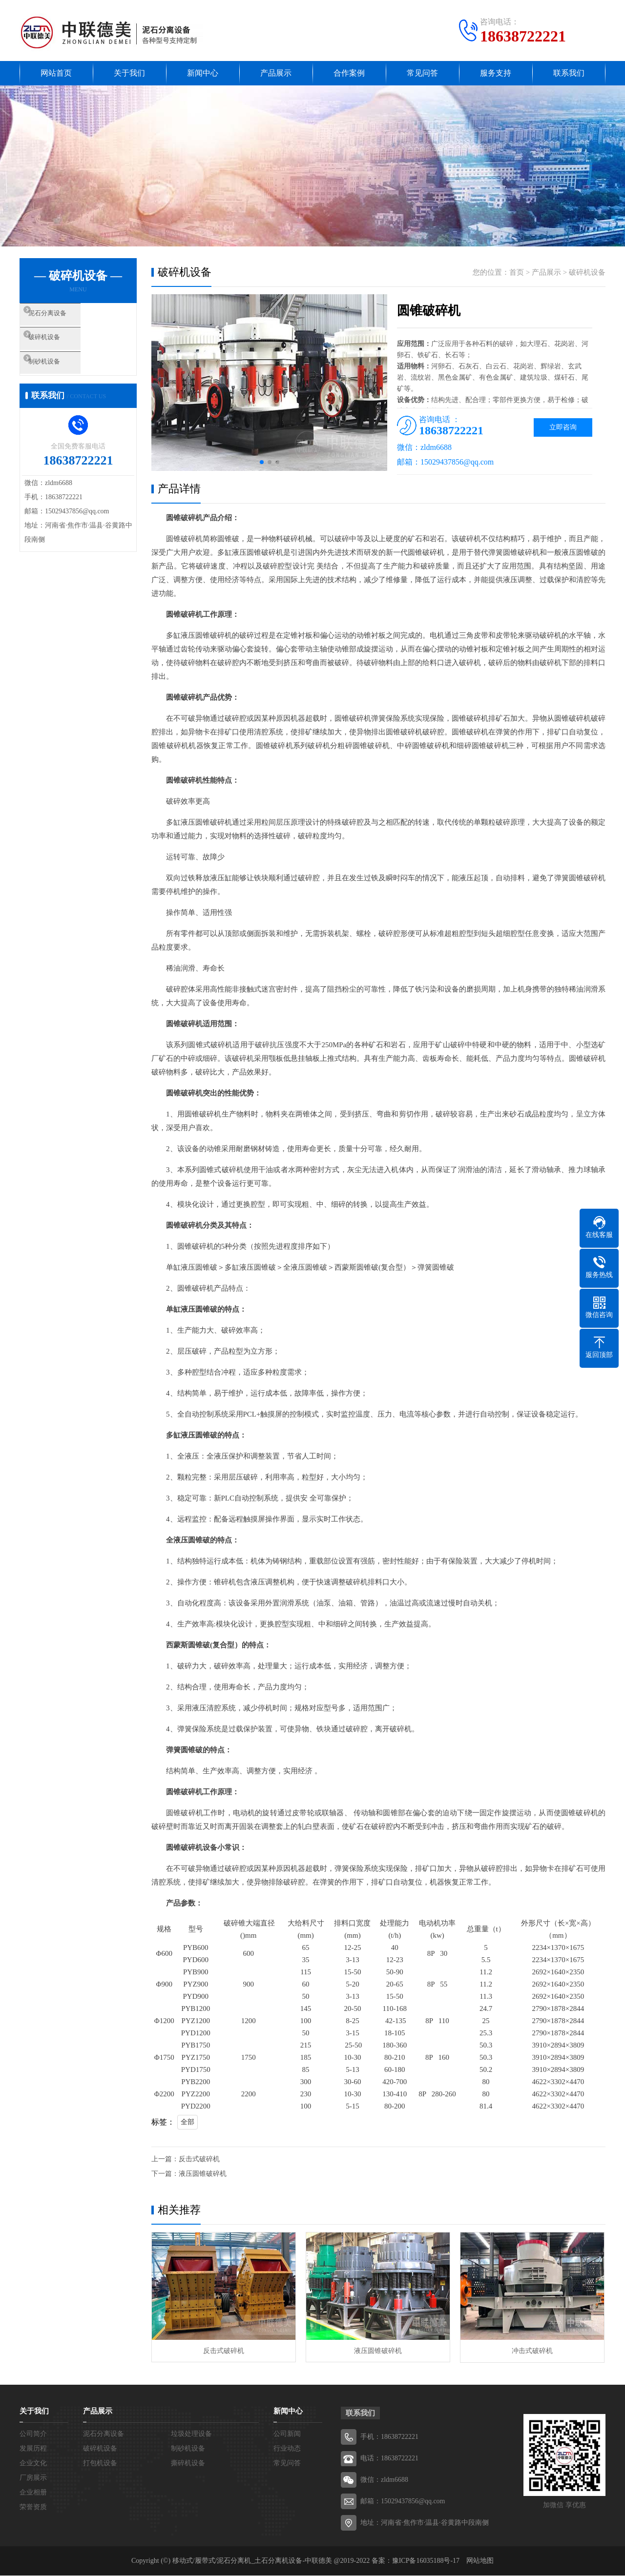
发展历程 (33, 2449)
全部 (187, 2122)
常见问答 (422, 73)
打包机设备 (100, 2463)
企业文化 (33, 2463)
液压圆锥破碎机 (203, 2173)
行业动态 (287, 2449)
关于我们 (129, 73)
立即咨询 (563, 427)
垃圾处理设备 (191, 2434)
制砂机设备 (60, 375)
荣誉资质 (33, 2507)
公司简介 (33, 2434)
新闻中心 (202, 73)
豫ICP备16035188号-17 (425, 2561)
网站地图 (480, 2561)
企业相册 (33, 2492)
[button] (262, 462)
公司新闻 (287, 2434)
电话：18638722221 (389, 2458)
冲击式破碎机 (532, 2351)
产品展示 (276, 73)
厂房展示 (33, 2478)
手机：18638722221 (389, 2437)
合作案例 (349, 73)
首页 (516, 272)
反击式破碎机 (199, 2159)
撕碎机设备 (188, 2463)
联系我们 (568, 73)
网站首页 (56, 73)
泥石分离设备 (64, 318)
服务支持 (495, 73)
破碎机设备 (60, 346)
